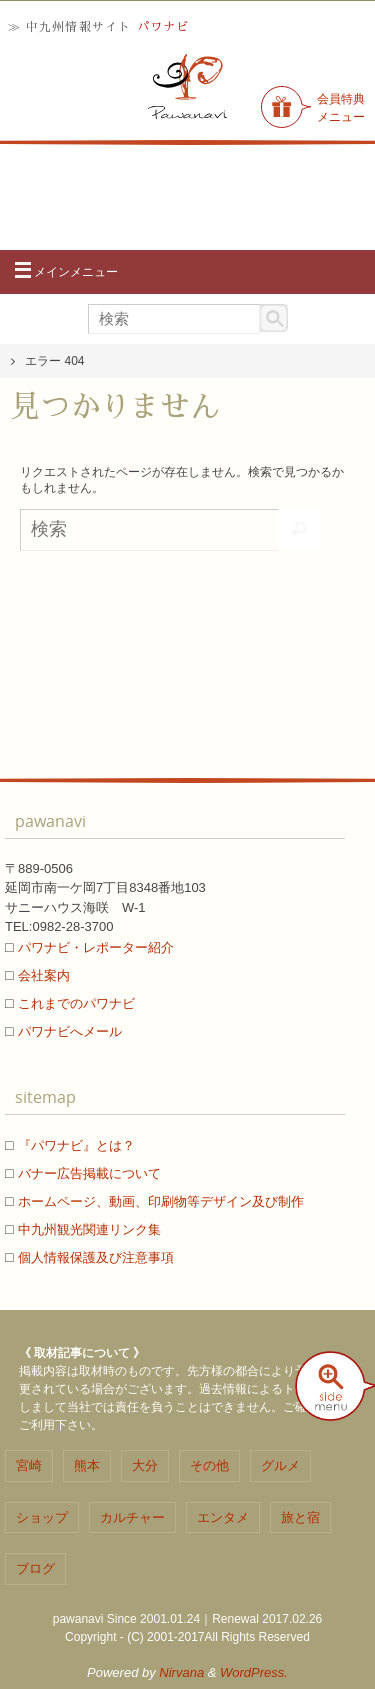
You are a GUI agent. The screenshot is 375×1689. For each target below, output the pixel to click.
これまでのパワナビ (76, 1003)
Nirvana (181, 1672)
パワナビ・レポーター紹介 (96, 947)
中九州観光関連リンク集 (89, 1229)
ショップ (42, 1517)
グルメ (280, 1465)
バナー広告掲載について (89, 1173)
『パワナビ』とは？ (76, 1145)
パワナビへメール (70, 1031)
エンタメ (223, 1517)
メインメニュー (66, 272)
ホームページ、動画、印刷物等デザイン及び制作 (161, 1201)
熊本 (87, 1465)
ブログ (35, 1568)
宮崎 (29, 1465)
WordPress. (254, 1672)
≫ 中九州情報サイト (99, 27)
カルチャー (132, 1517)
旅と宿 (300, 1517)
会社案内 (44, 975)
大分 (145, 1465)
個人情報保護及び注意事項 (96, 1257)
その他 (209, 1465)
